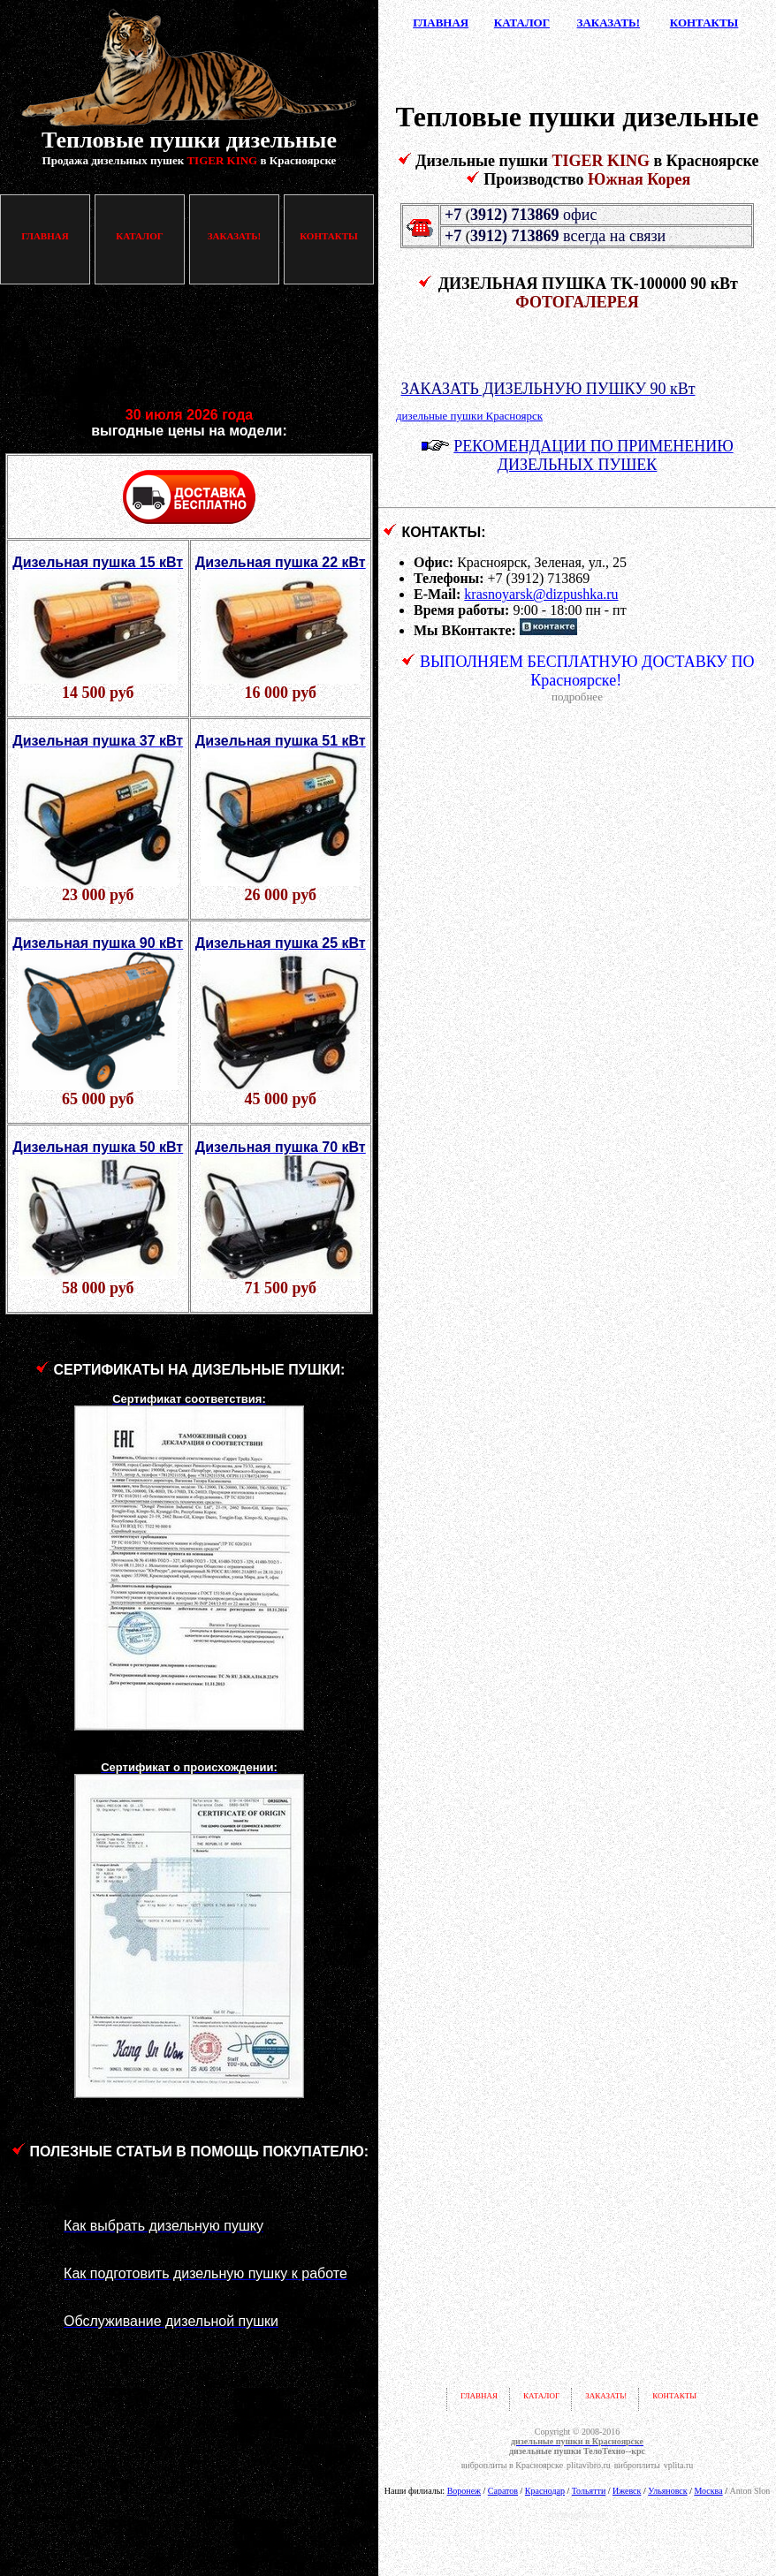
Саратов (503, 2491)
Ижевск (626, 2491)
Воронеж (464, 2491)
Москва (708, 2491)
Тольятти (588, 2491)
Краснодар (545, 2491)
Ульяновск (667, 2491)
